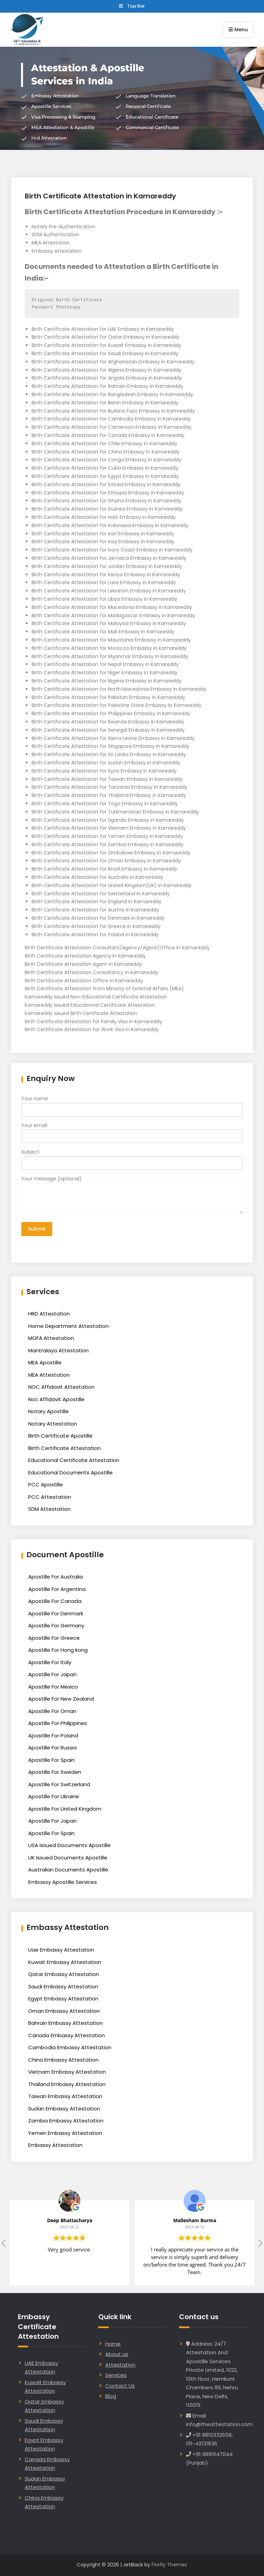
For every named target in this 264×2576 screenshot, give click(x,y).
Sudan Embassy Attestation (64, 2108)
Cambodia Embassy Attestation (69, 2047)
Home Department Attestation (68, 1326)
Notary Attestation (52, 1423)
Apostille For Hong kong (58, 1649)
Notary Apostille (48, 1411)
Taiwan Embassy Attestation (65, 2096)
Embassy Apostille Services (62, 1882)
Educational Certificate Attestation (73, 1460)
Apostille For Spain (51, 1760)
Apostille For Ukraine (53, 1796)
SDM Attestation (49, 1509)
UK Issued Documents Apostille (67, 1857)
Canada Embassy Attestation (66, 2035)
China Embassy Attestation (63, 2059)
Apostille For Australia (55, 1576)
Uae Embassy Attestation (61, 1949)
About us (116, 2354)
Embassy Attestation (55, 2145)
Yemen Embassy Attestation (65, 2133)
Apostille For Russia (52, 1747)
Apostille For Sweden (54, 1772)
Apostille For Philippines (57, 1723)
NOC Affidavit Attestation (61, 1386)
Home (113, 2343)
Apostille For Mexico (53, 1686)
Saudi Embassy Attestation (63, 1986)
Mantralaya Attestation (58, 1350)
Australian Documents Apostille (68, 1869)
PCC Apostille (45, 1484)
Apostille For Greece (54, 1637)
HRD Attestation (49, 1313)
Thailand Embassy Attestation (67, 2084)
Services (115, 2375)
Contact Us (120, 2385)
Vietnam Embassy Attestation (67, 2071)
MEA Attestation (49, 1374)
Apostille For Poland (53, 1735)
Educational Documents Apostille (70, 1472)
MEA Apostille (45, 1362)
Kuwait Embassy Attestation (64, 1962)
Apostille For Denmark (55, 1613)
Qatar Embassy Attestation (63, 1974)
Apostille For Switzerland (59, 1784)
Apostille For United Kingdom (64, 1808)
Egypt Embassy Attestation (63, 1998)
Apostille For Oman (52, 1711)
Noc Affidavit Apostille (56, 1399)
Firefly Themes (169, 2564)
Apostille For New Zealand (61, 1698)
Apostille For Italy (49, 1662)
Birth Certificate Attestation (64, 1448)
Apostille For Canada (54, 1601)
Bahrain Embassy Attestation (65, 2023)
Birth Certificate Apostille (60, 1435)
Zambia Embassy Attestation (65, 2120)
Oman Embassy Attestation (64, 2011)
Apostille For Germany (56, 1625)
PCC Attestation (49, 1496)
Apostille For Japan (52, 1674)
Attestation (120, 2364)
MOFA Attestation (51, 1338)
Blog (110, 2396)
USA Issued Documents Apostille (69, 1845)
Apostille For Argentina (57, 1589)
